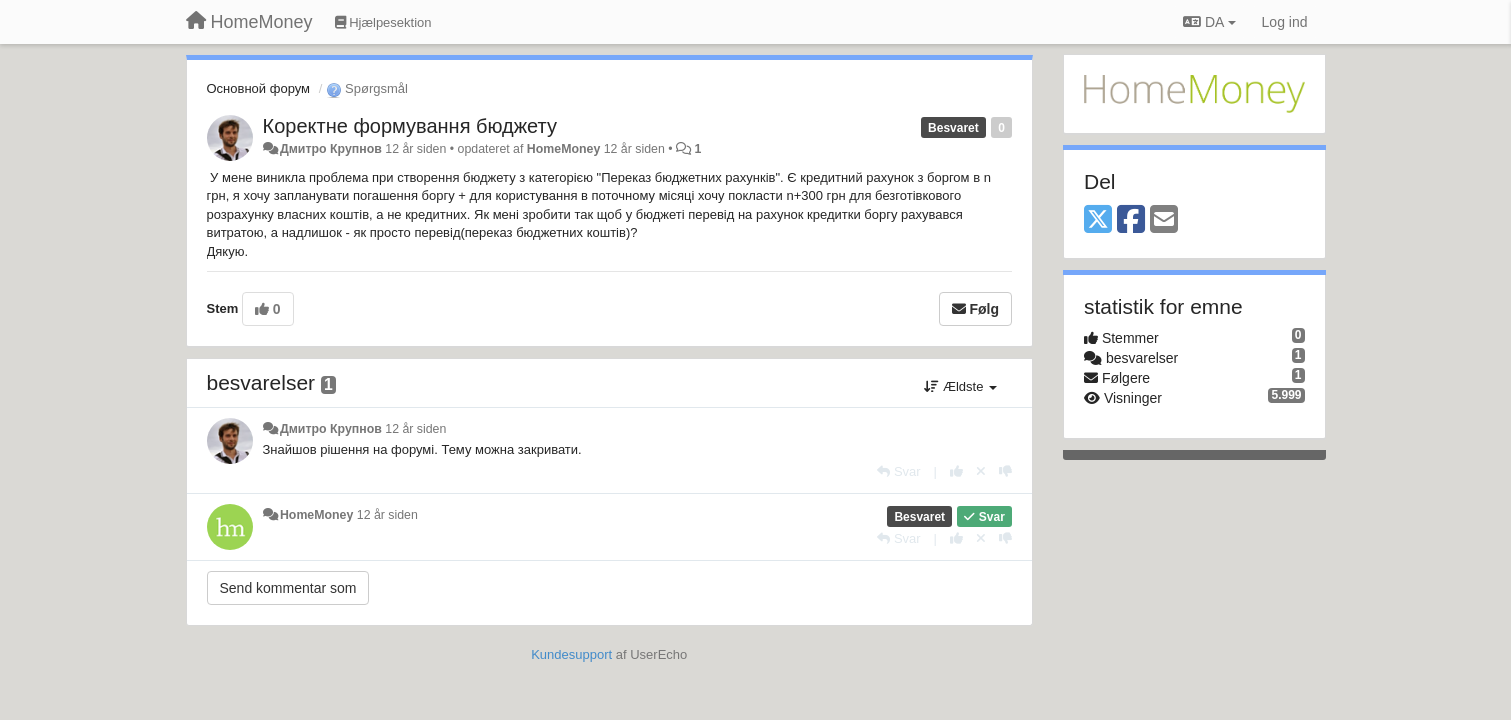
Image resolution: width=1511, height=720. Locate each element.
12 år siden (415, 429)
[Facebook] (1131, 220)
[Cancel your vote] (981, 471)
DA (1209, 22)
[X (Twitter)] (1098, 220)
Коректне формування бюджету (410, 126)
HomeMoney (563, 149)
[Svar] (898, 471)
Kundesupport (571, 654)
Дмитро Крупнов (331, 149)
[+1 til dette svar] (956, 471)
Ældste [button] (960, 386)
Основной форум (259, 88)
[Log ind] (1285, 22)
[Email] (1164, 220)
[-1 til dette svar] (1005, 471)
